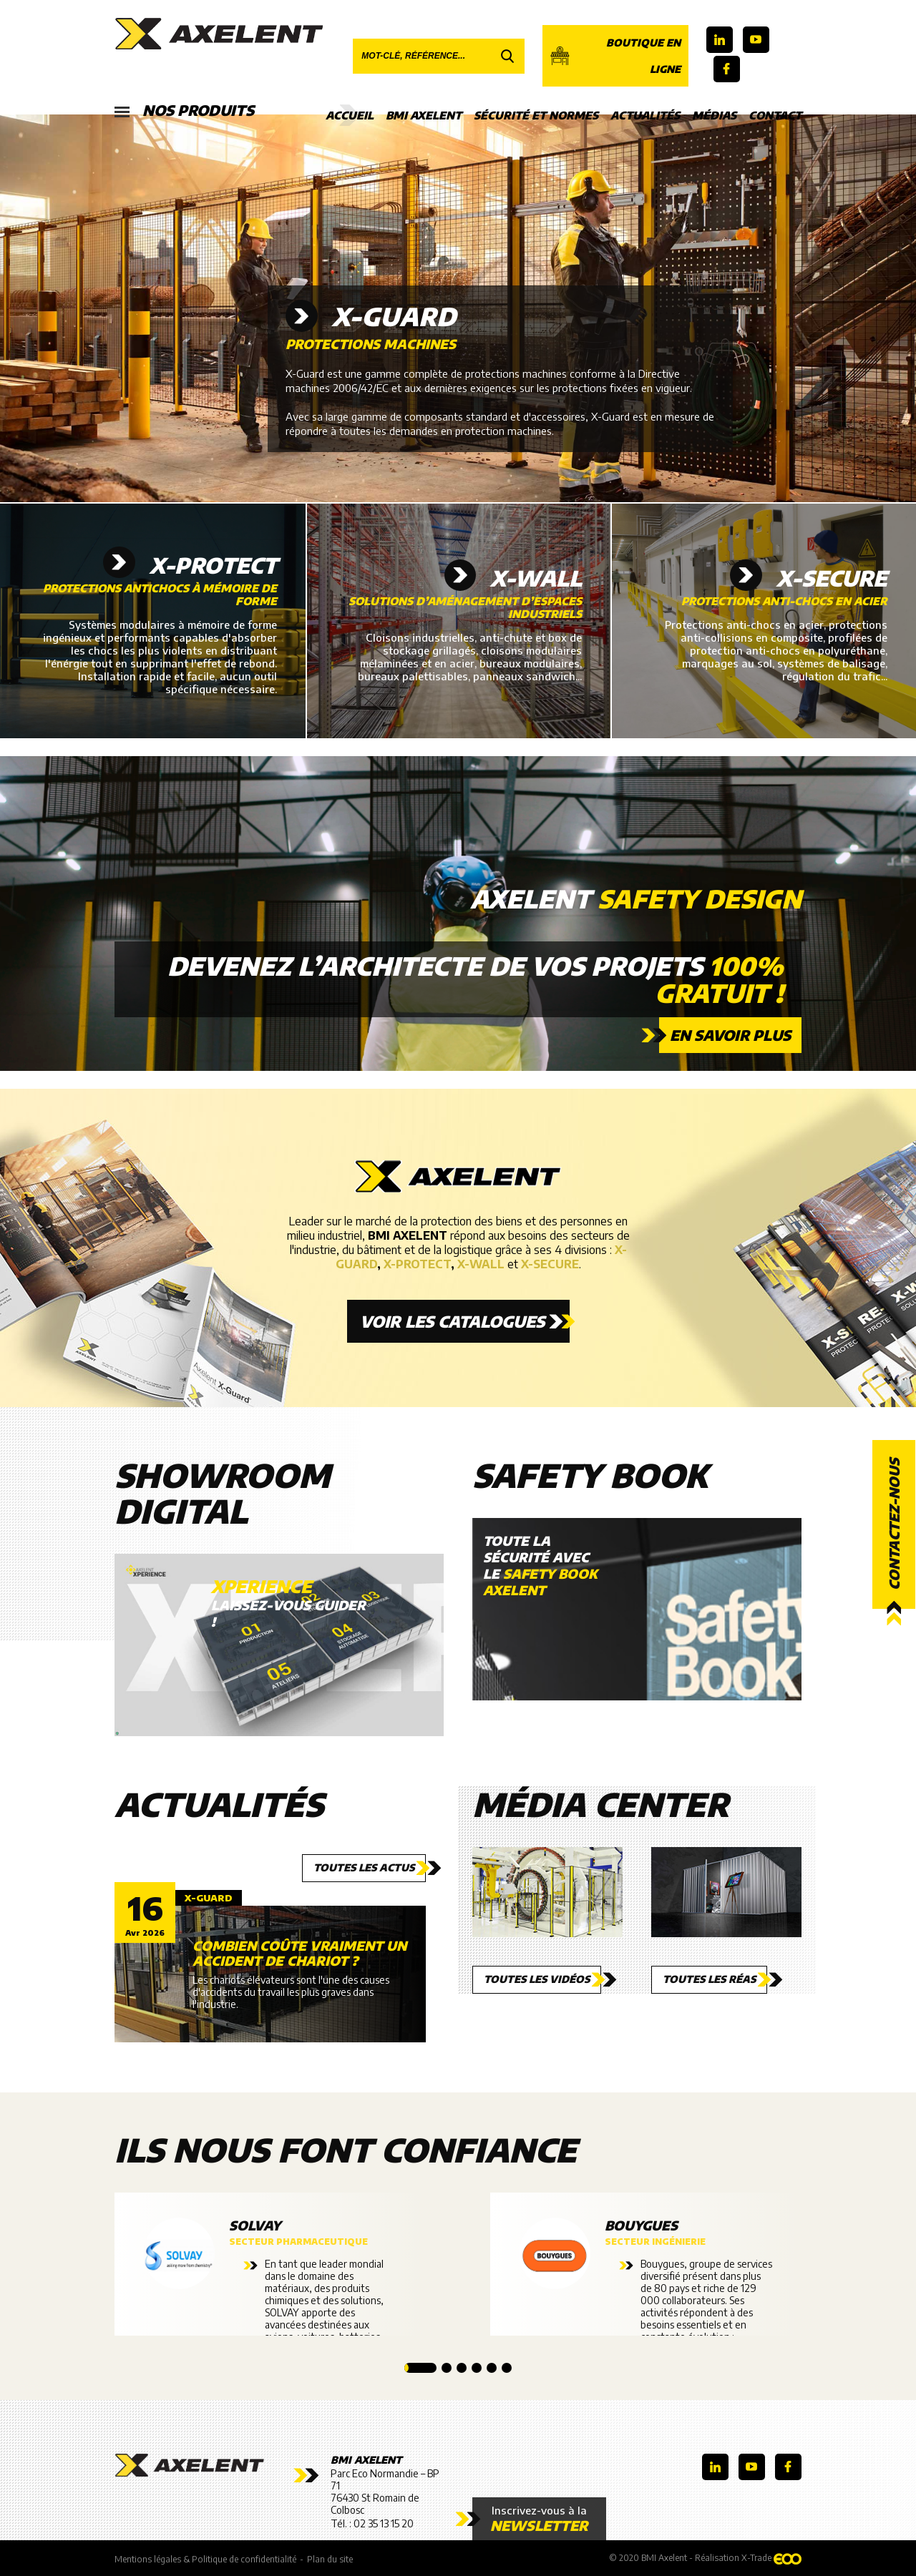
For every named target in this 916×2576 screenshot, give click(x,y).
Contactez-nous (893, 1524)
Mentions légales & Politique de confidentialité (205, 2559)
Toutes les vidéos (537, 1979)
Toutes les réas (709, 1979)
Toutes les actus (363, 1867)
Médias (714, 115)
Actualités (645, 115)
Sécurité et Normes (536, 115)
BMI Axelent (424, 115)
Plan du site (330, 2559)
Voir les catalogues (452, 1321)
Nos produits (184, 110)
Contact (775, 115)
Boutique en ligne (615, 55)
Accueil (350, 115)
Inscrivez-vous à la (539, 2519)
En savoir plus (730, 1035)
